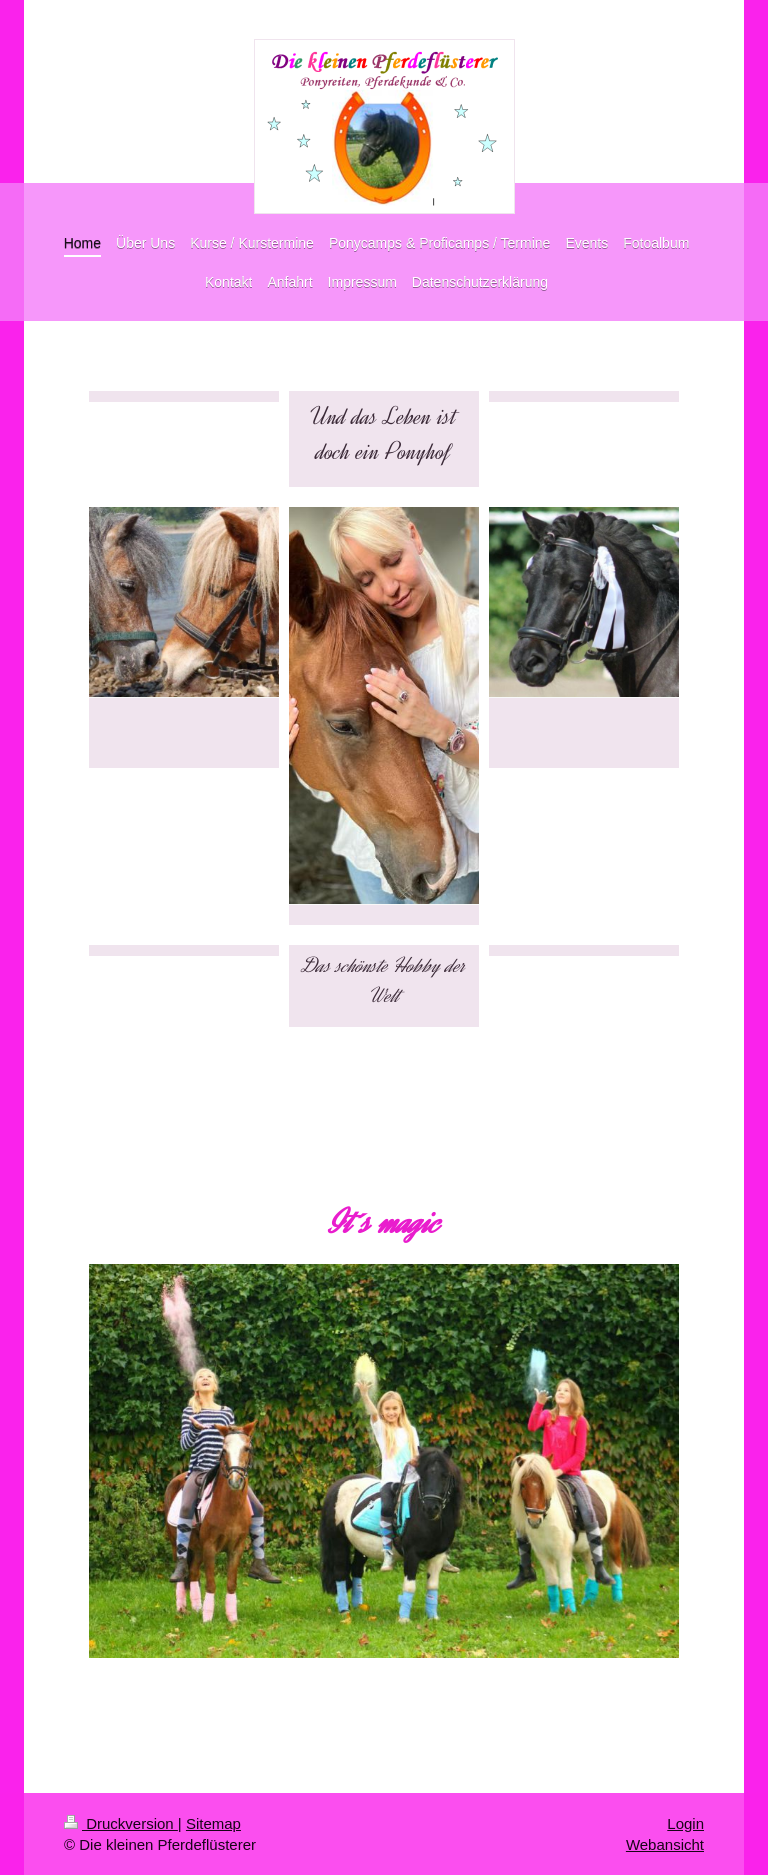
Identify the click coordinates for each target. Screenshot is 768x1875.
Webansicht (665, 1844)
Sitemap (213, 1823)
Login (685, 1823)
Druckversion (121, 1823)
